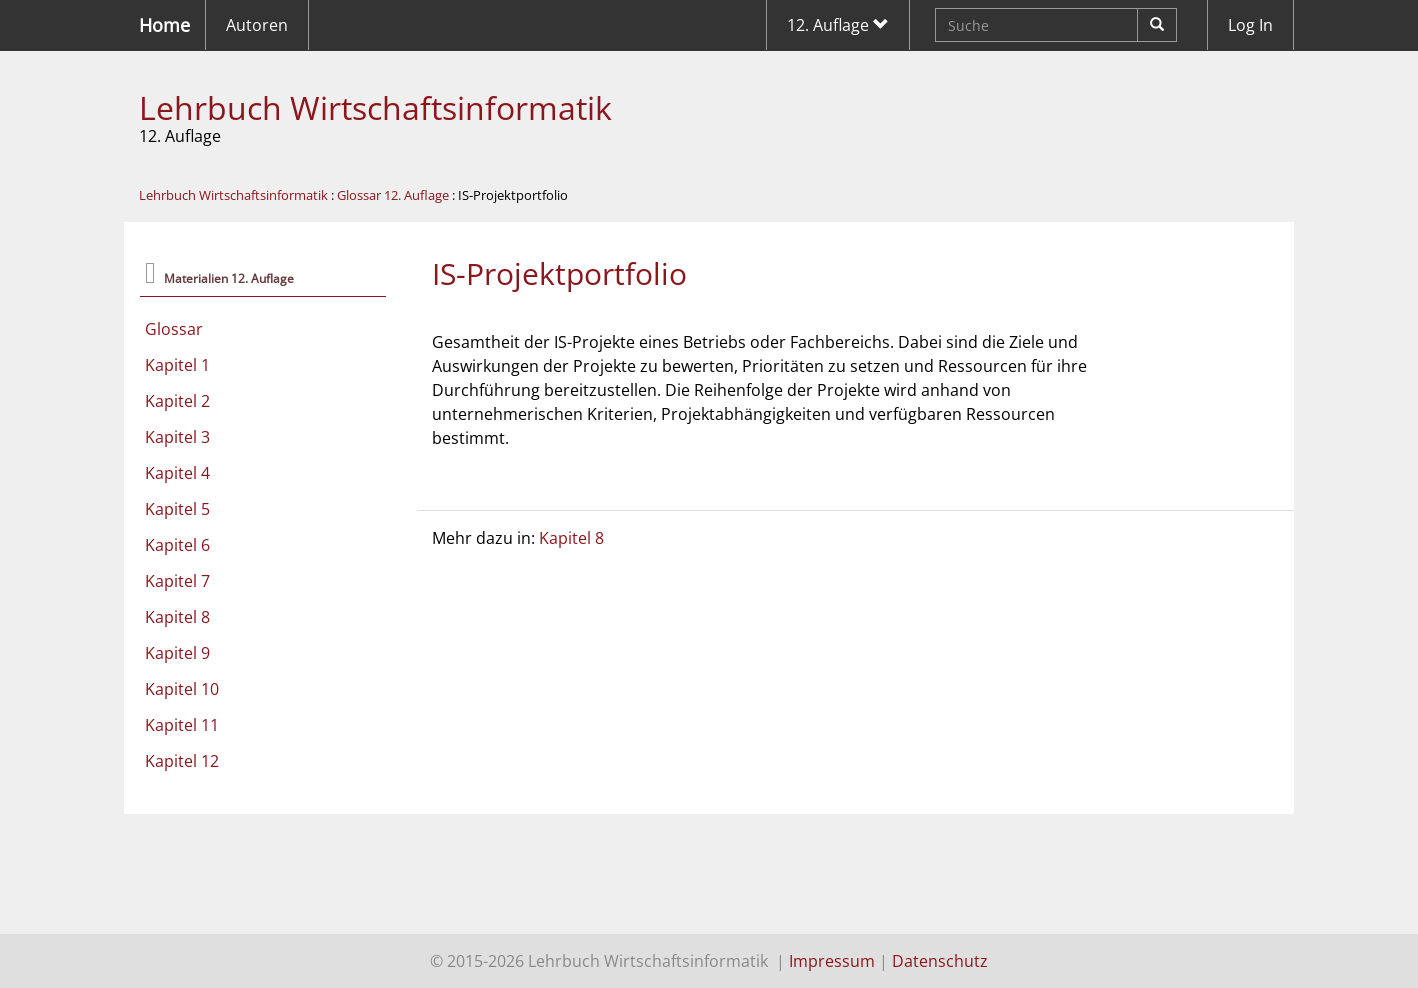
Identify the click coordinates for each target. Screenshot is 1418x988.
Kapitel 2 (177, 401)
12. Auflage (838, 25)
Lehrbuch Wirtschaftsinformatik (375, 107)
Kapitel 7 (177, 581)
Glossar (174, 329)
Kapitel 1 (177, 365)
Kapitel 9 (177, 653)
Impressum (832, 961)
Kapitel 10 (182, 689)
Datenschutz (940, 961)
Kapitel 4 (177, 473)
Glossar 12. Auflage (393, 195)
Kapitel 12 (182, 761)
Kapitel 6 (177, 545)
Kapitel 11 (182, 725)
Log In (1250, 25)
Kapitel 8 (177, 617)
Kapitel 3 (177, 437)
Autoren (257, 25)
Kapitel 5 (177, 509)
